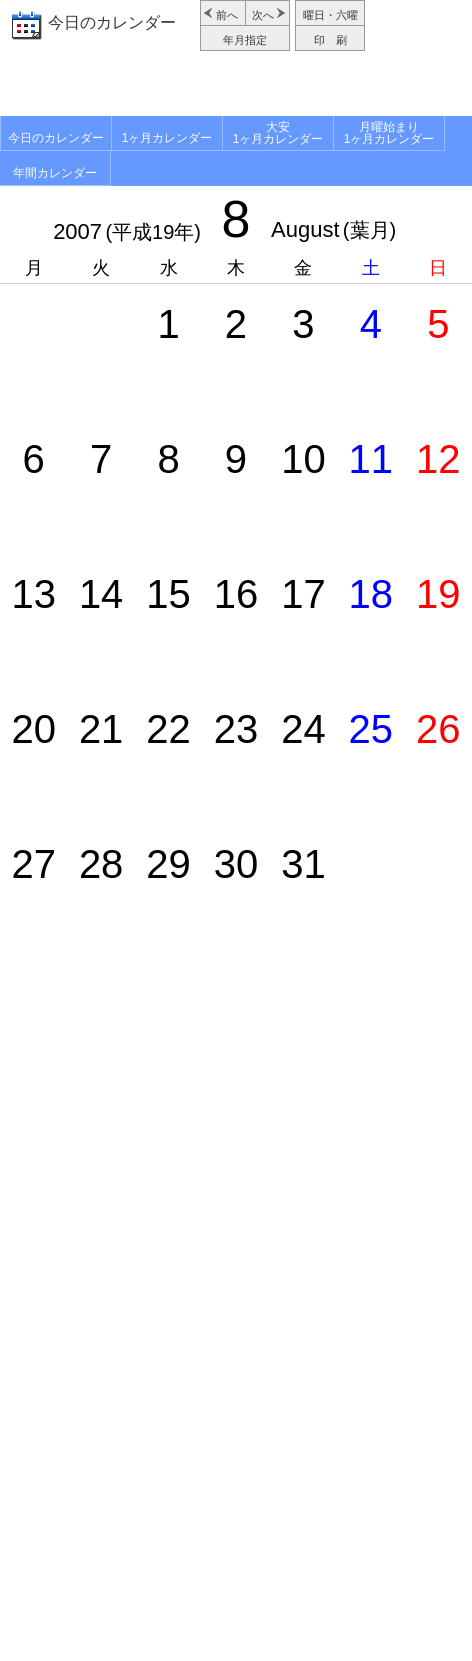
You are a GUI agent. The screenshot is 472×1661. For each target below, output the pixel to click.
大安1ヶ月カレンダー (278, 133)
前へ (227, 15)
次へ (263, 15)
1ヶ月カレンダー (167, 138)
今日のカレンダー (112, 22)
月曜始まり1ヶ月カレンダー (389, 133)
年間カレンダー (55, 173)
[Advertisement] (236, 86)
